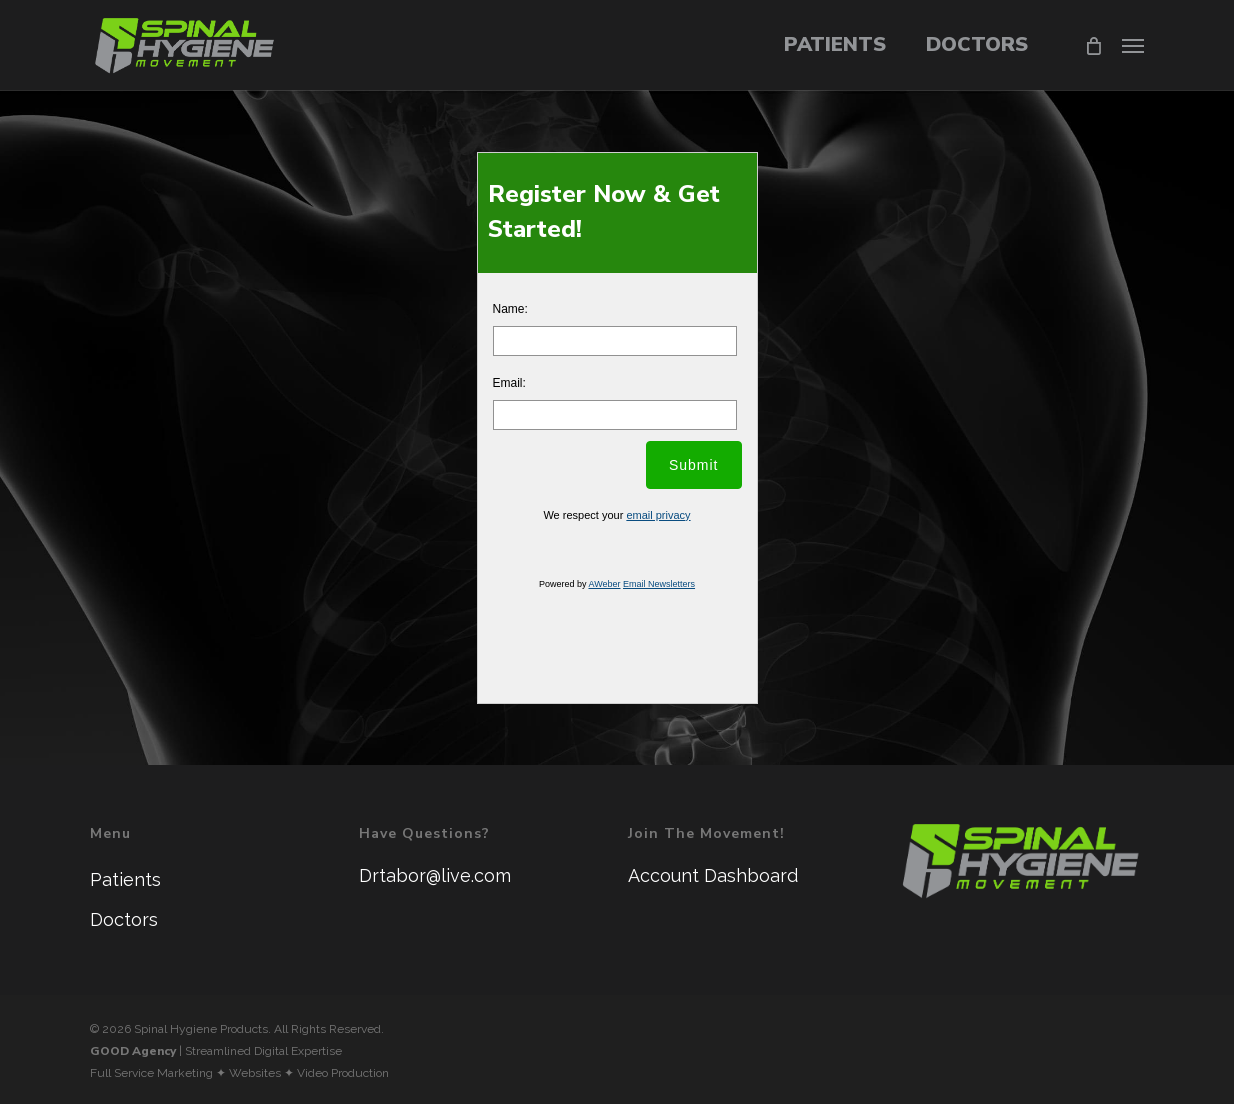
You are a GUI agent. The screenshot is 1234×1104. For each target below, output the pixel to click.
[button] (1133, 45)
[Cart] (1092, 45)
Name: (510, 309)
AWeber (604, 584)
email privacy (658, 515)
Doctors (124, 919)
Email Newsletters (659, 584)
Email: (509, 383)
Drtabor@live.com (435, 875)
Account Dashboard (713, 875)
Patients (125, 879)
